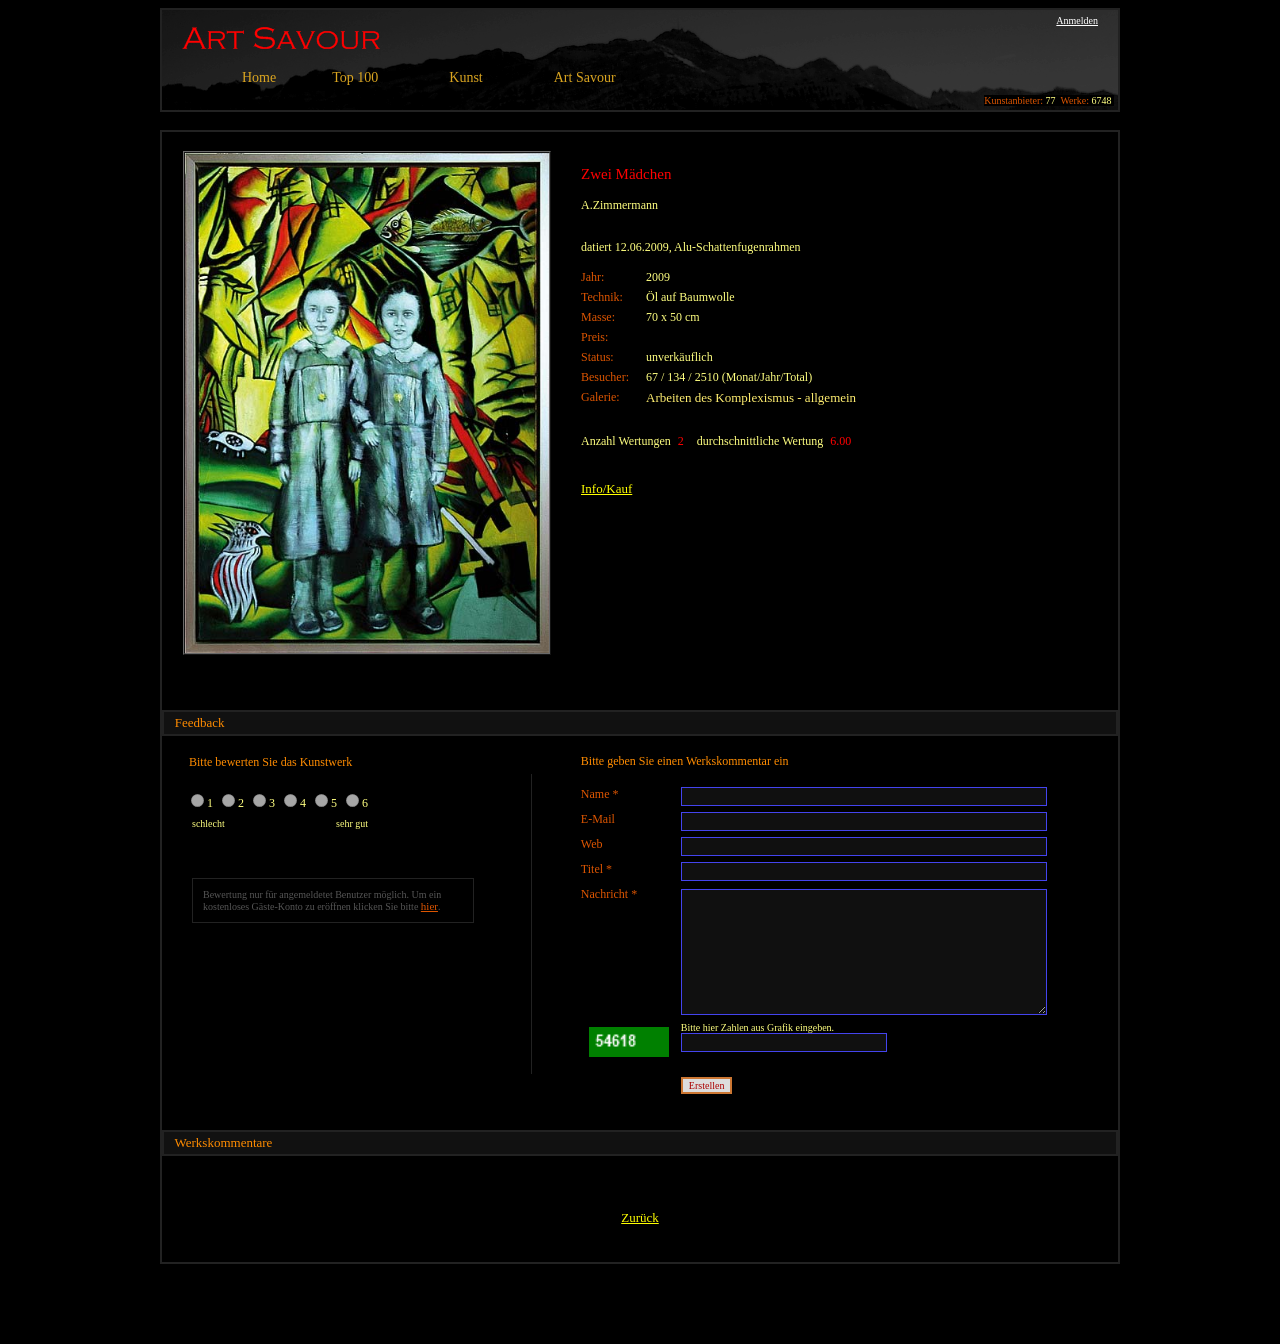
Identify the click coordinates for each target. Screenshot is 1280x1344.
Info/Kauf (606, 488)
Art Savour (585, 77)
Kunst (465, 77)
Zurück (640, 1217)
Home (259, 77)
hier (429, 906)
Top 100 (355, 77)
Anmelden (1077, 20)
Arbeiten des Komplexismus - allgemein (751, 397)
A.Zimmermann (619, 205)
